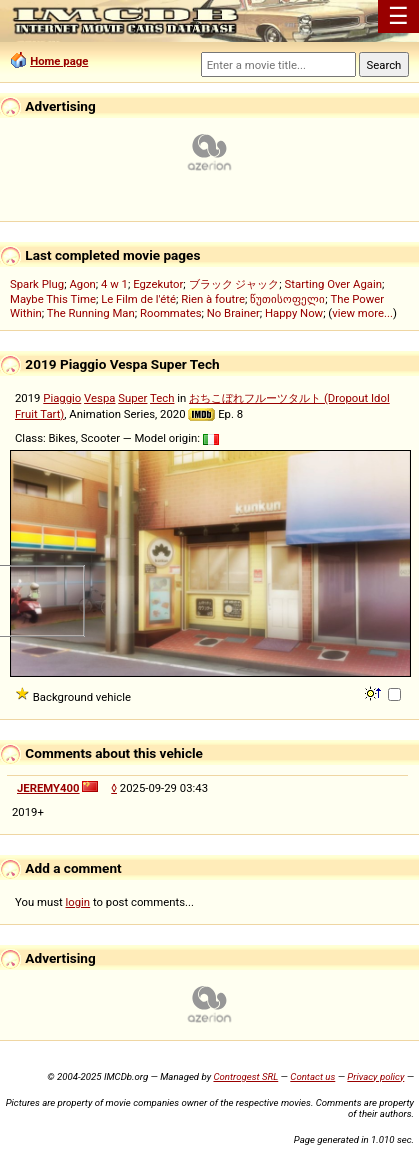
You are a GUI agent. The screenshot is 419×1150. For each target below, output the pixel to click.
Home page (59, 61)
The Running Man (91, 313)
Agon (82, 284)
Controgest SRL (245, 1076)
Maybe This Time (53, 299)
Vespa (99, 398)
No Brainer (233, 313)
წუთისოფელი (287, 299)
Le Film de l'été (138, 299)
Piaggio (62, 398)
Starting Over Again (333, 284)
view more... (362, 313)
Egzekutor (158, 284)
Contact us (312, 1076)
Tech (162, 398)
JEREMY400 (48, 788)
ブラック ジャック (234, 284)
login (78, 902)
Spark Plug (37, 284)
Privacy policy (375, 1076)
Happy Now (294, 313)
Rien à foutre (213, 299)
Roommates (171, 313)
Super (132, 398)
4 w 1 (114, 284)
